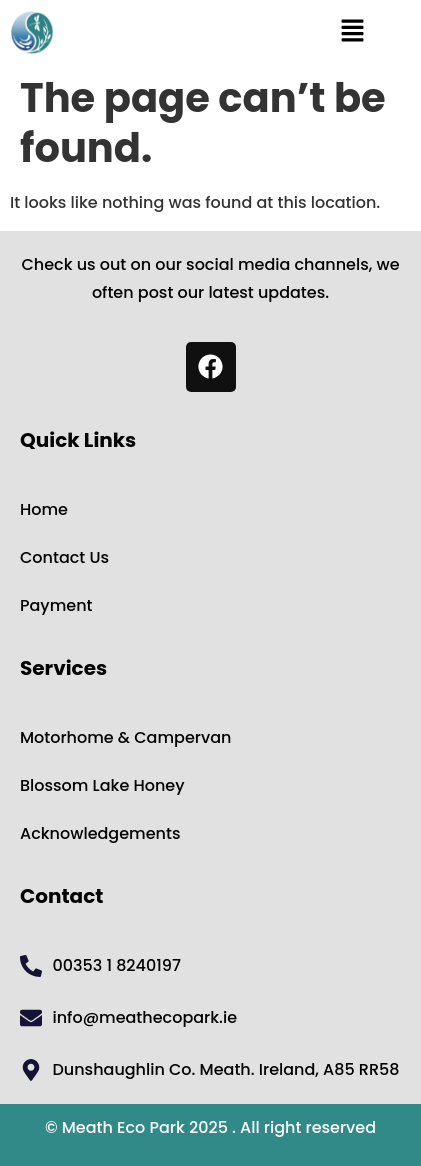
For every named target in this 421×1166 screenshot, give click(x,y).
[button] (353, 32)
